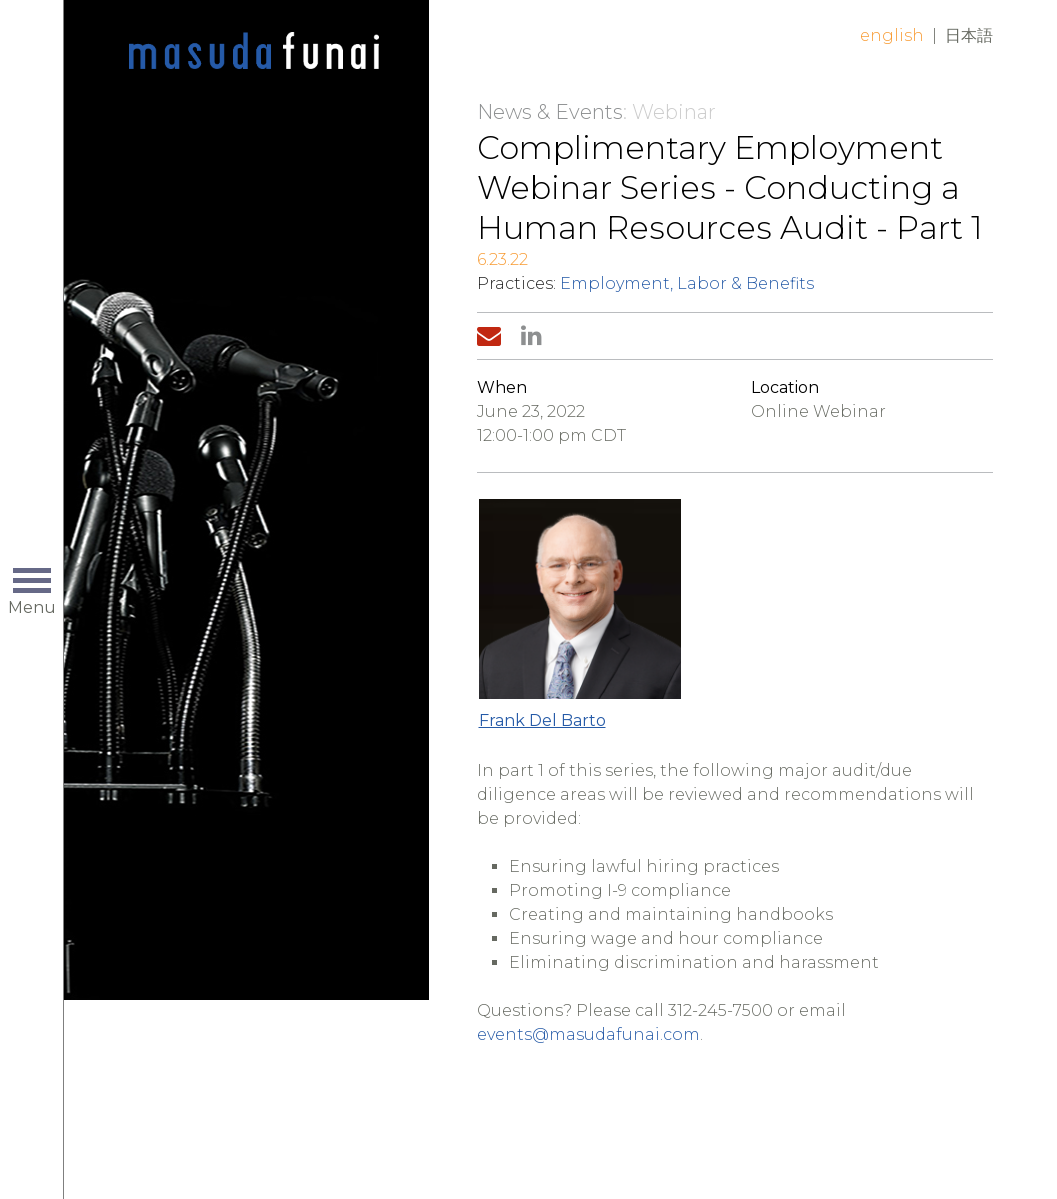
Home (254, 52)
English (892, 35)
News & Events (550, 112)
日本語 (969, 35)
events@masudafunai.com (588, 1034)
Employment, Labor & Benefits (687, 283)
